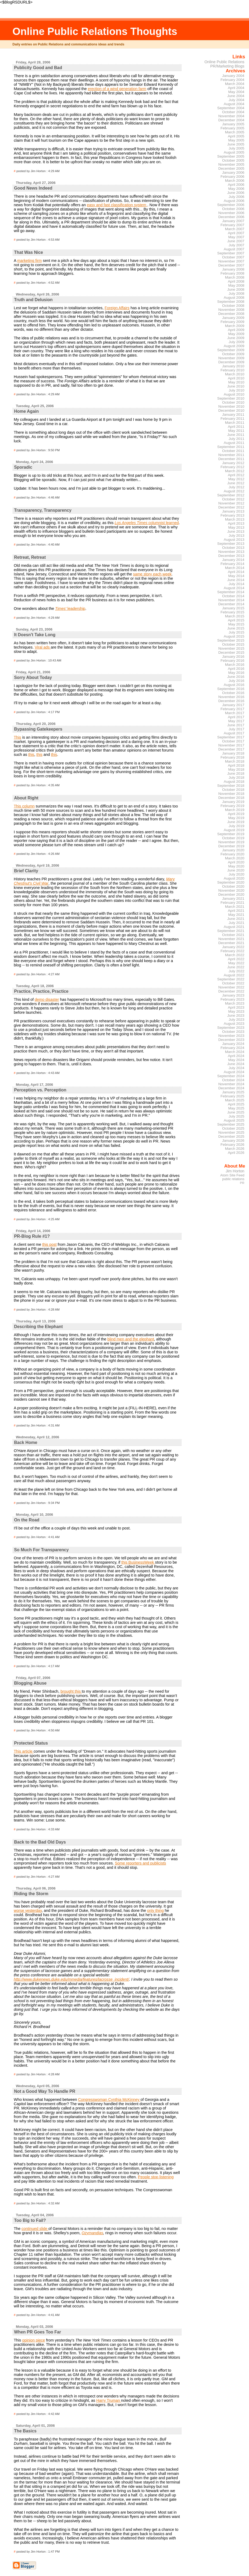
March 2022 (234, 955)
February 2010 (232, 370)
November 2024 (231, 1084)
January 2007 (233, 221)
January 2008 (233, 269)
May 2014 (236, 576)
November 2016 (231, 697)
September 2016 (230, 689)
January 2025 (233, 1092)
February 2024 (232, 1048)
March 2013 (234, 519)
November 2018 (231, 794)
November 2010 (231, 406)
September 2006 (230, 205)
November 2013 (231, 552)
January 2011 (233, 414)
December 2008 (231, 314)
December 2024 (231, 1088)
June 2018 (235, 773)
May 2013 (236, 527)
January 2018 (233, 753)
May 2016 (236, 673)
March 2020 (234, 858)
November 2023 (231, 1036)
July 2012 (236, 487)
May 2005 (236, 140)
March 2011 (234, 423)
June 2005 (235, 144)
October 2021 (233, 935)
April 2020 (236, 862)
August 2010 (234, 394)
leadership (70, 608)
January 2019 (233, 802)
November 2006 (231, 213)
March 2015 (234, 616)
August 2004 (234, 104)
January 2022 (233, 947)
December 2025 (231, 1136)
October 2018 (233, 790)
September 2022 (230, 979)
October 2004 (233, 112)
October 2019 (233, 838)
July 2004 (236, 100)
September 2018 (230, 786)
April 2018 (236, 765)
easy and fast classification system (117, 205)
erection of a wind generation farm (117, 89)
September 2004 (230, 108)
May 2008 (236, 285)
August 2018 (234, 782)
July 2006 (236, 197)
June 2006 (235, 193)
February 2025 (232, 1096)
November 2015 (231, 648)
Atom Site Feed (232, 1175)
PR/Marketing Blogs (227, 66)
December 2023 (231, 1040)
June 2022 (235, 967)
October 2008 (233, 306)
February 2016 (232, 661)
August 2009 (234, 346)
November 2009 (231, 358)
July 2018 (236, 777)
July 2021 (236, 923)
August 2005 (234, 152)
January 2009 (233, 318)
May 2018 (236, 769)
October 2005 (233, 160)
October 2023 (233, 1032)
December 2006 (231, 217)
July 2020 (236, 874)
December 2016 (231, 701)
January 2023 (233, 995)
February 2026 (232, 1145)
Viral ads (43, 647)
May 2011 (236, 431)
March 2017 (234, 713)
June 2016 (235, 677)
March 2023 (234, 1003)
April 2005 (236, 136)
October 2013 (233, 548)
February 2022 (232, 951)
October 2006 (233, 209)
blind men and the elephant (130, 1339)
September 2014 (230, 592)
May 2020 (236, 866)
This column (24, 806)
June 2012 (235, 483)
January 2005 (233, 124)
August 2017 (234, 733)
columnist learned (147, 523)
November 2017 (231, 745)
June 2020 (235, 870)
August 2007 (234, 249)
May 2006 (236, 189)
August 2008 (234, 298)
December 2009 (231, 362)
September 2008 (230, 302)
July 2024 (236, 1068)
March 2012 (234, 471)
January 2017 (233, 705)
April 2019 (236, 814)
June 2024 (235, 1064)
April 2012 (236, 475)
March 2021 (234, 907)
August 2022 (234, 975)
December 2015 (231, 652)
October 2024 (233, 1080)
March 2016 (234, 665)
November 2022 (231, 987)
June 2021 (235, 919)
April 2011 (236, 427)
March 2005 (234, 132)
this (31, 754)
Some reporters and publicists (140, 1863)
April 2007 (236, 233)
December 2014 (231, 604)
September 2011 (230, 447)
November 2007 (231, 261)
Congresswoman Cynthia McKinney (109, 2099)
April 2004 (236, 88)
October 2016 (233, 693)
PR (242, 1182)
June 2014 (235, 580)
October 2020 (233, 886)
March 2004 (234, 84)
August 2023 (234, 1024)
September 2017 (230, 737)
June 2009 (235, 338)
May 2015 (236, 624)
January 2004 (233, 76)
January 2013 (233, 511)
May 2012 (236, 479)
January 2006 (233, 172)
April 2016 (236, 669)
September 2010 (230, 398)
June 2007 (235, 241)
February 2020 (232, 854)
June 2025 (235, 1112)
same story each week (152, 574)
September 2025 (230, 1124)
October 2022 (233, 983)
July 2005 (236, 148)
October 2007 (233, 257)
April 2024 (236, 1056)
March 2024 (234, 1052)
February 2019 (232, 806)
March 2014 (234, 568)
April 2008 (236, 281)
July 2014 (236, 584)
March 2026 (234, 1149)
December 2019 (231, 846)
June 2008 (235, 289)
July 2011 (236, 439)
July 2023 (236, 1019)
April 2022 (236, 959)
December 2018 (231, 798)
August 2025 (234, 1120)
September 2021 (230, 931)
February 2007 (232, 225)
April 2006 (236, 185)
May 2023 (236, 1011)
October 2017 (233, 741)
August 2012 (234, 491)
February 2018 (232, 757)
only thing (155, 1910)
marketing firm (29, 260)
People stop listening (156, 2177)
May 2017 (236, 721)
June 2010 (235, 386)
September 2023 (230, 1028)
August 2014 (234, 588)
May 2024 (236, 1060)
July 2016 (236, 681)
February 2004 (232, 80)
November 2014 (231, 600)
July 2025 (236, 1116)
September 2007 (230, 253)
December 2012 (231, 507)
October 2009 (233, 354)
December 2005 (231, 168)
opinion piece (33, 2340)
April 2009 (236, 330)
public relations (233, 1179)
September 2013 (230, 544)
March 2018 (234, 761)
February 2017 (232, 709)
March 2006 (234, 181)
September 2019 (230, 834)
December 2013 (231, 556)
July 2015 (236, 632)
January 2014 (233, 560)
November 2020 (231, 890)
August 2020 (234, 878)
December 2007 (231, 265)
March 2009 (234, 326)
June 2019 (235, 822)
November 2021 (231, 939)
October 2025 (233, 1128)
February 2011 (232, 419)
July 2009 (236, 342)
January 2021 (233, 898)
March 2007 (234, 229)
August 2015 (234, 636)
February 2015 (232, 612)
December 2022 (231, 991)
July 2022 (236, 971)
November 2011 (231, 455)
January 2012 (233, 463)
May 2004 (236, 92)
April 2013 (236, 523)
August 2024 (234, 1072)
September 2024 (230, 1076)
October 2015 (233, 644)
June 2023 (235, 1015)
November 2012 (231, 503)
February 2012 (232, 467)
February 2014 (232, 564)
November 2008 (231, 310)
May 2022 (236, 963)
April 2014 (236, 572)
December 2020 (231, 894)
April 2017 (236, 717)
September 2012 (230, 495)
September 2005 (230, 156)
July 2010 (236, 390)
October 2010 (233, 402)
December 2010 (231, 410)
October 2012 (233, 499)
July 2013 (236, 535)
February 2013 (232, 515)
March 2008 (234, 277)
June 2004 (235, 96)
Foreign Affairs (117, 308)
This (17, 737)
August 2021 (234, 927)
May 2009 (236, 334)
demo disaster (47, 999)
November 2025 (231, 1132)
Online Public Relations (224, 62)
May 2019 (236, 818)
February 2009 (232, 322)
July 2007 (236, 245)
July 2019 (236, 826)
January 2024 (233, 1044)
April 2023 (236, 1007)
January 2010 (233, 366)
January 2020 (233, 850)
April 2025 (236, 1104)
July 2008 (236, 293)
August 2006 (234, 201)
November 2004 (231, 116)
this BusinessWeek (138, 1562)
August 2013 (234, 540)
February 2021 (232, 903)
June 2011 (235, 435)
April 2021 (236, 911)
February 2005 (232, 128)
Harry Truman (108, 2400)
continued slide (35, 2228)
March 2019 (234, 810)
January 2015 (233, 608)
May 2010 (236, 382)
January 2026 (233, 1140)
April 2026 (236, 1153)
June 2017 (235, 725)
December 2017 (231, 749)
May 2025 (236, 1108)
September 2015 (230, 640)
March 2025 (234, 1100)
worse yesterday (28, 1910)
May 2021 (236, 915)
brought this (71, 1691)
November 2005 (231, 164)
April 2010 (236, 378)
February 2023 (232, 999)
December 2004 (231, 120)
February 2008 (232, 273)
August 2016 (234, 685)
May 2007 (236, 237)
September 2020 (230, 882)
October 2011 (233, 451)
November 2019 (231, 842)
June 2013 (235, 531)
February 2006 (232, 177)
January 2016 (233, 656)
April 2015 (236, 620)
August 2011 (234, 443)
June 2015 (235, 628)
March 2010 (234, 374)
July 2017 (236, 729)
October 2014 (233, 596)
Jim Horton (235, 1171)
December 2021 (231, 943)
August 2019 (234, 830)
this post (49, 1244)
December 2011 (231, 459)
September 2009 (230, 350)
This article (24, 1751)
